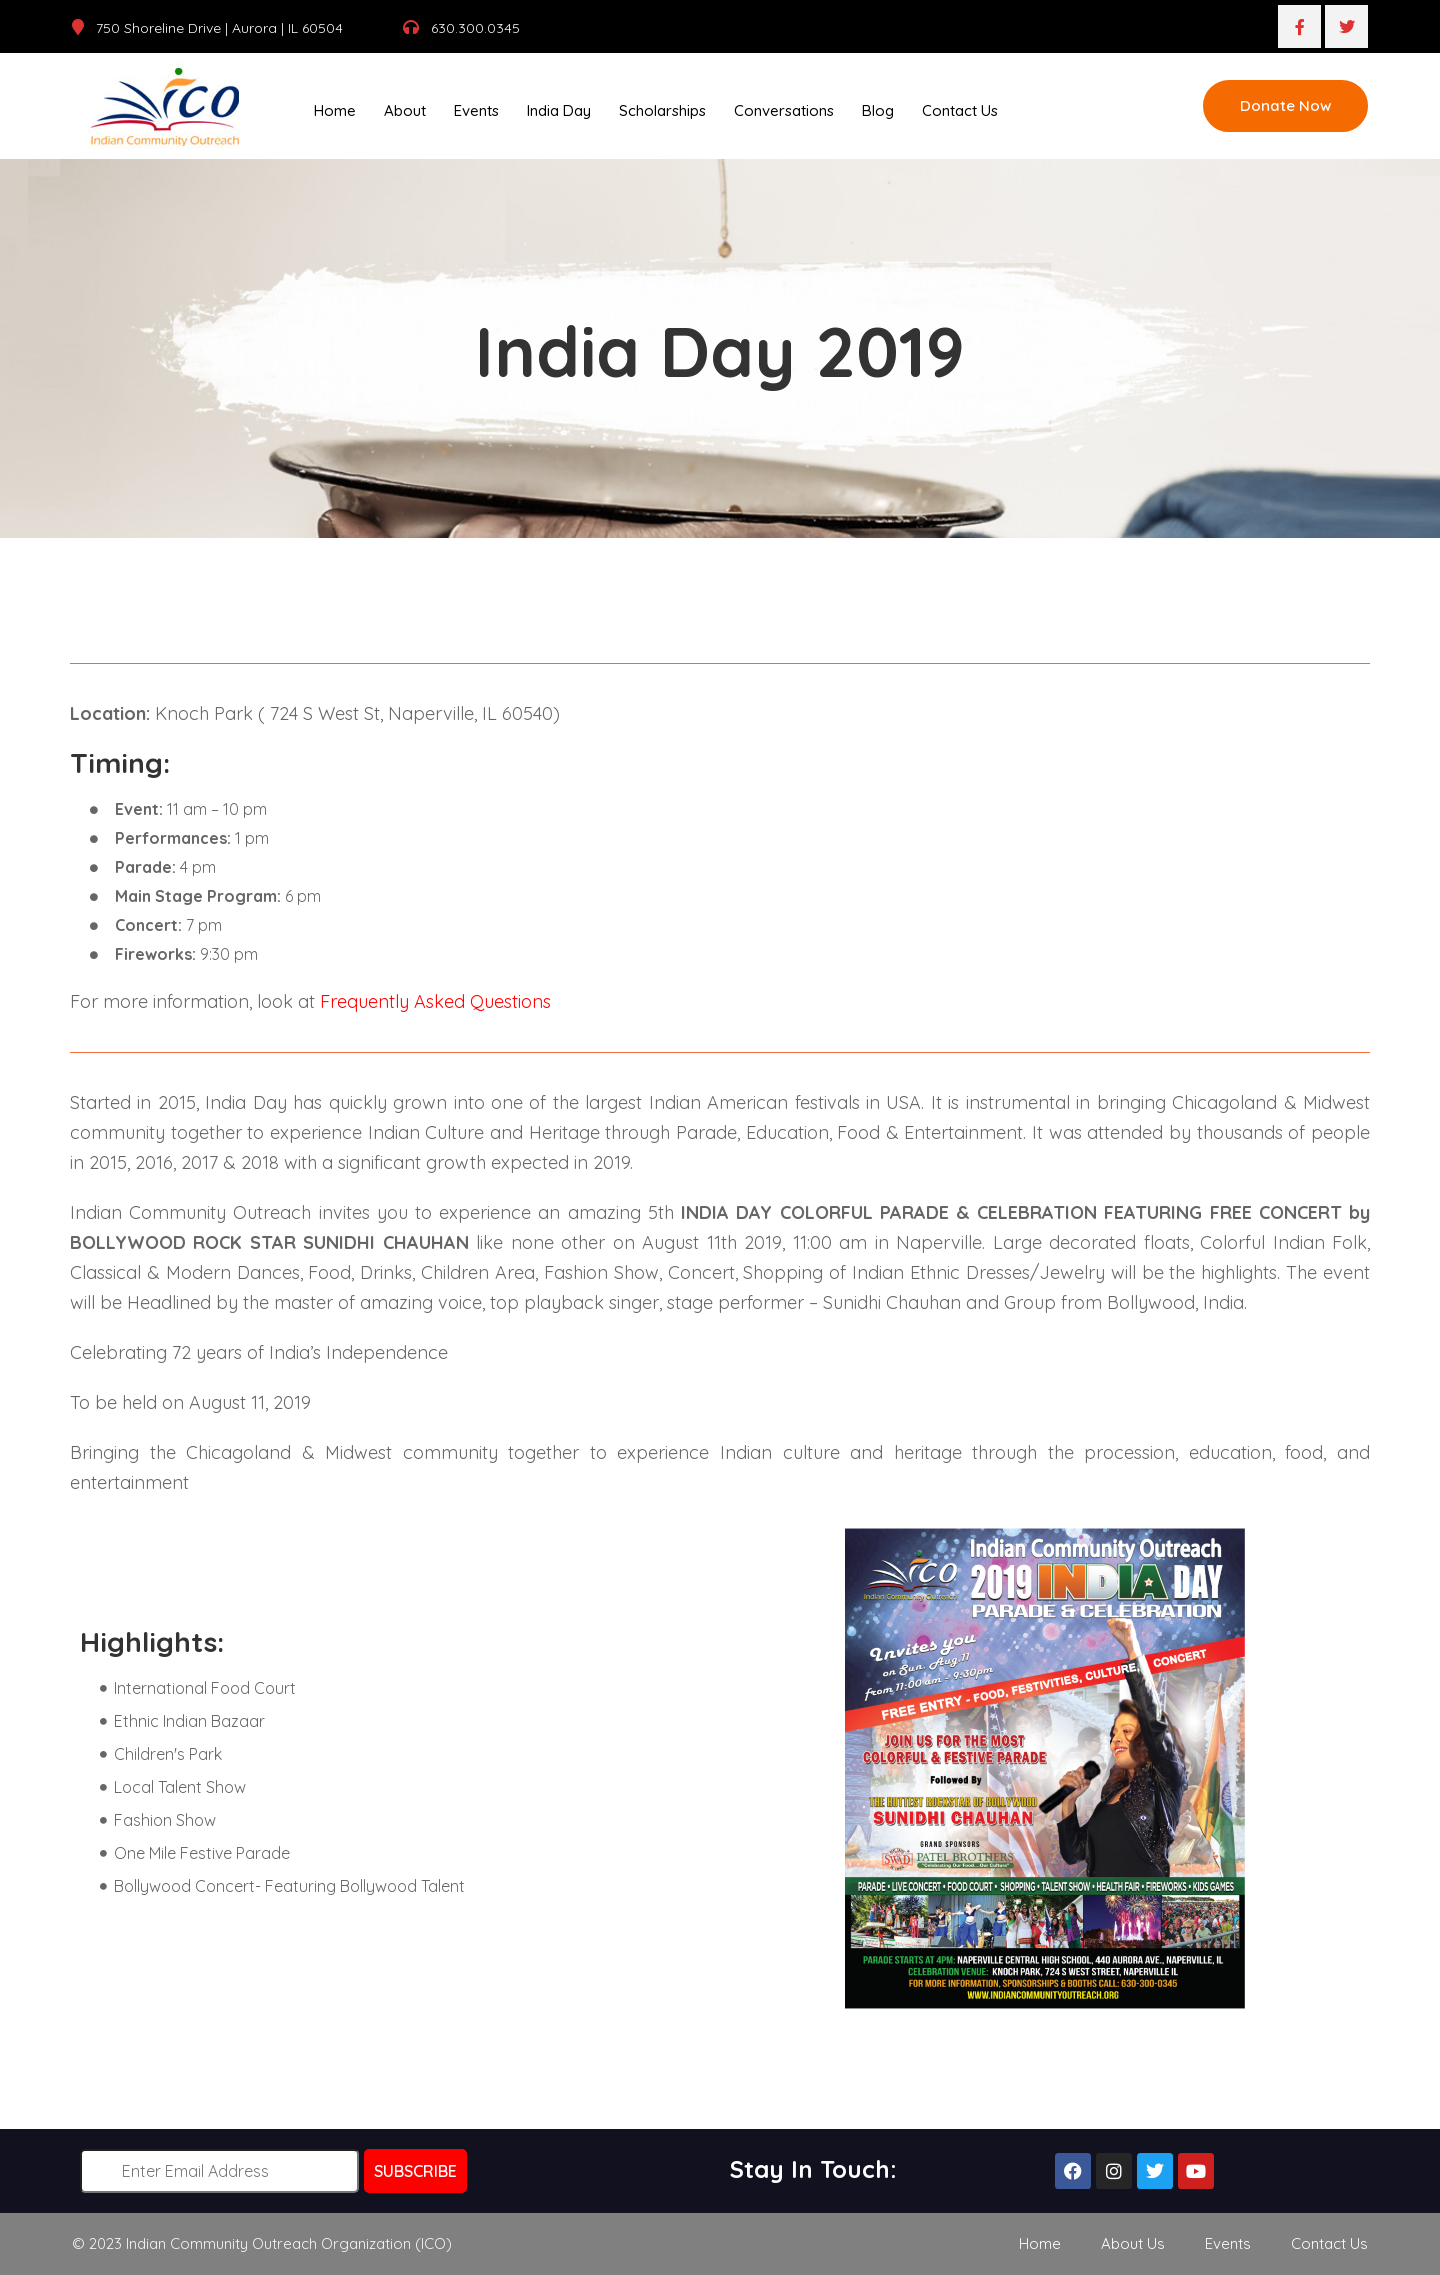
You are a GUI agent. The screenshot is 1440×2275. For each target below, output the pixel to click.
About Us (1133, 2242)
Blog (878, 110)
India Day (559, 110)
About (405, 110)
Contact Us (960, 110)
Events (476, 110)
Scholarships (662, 110)
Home (335, 110)
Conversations (784, 110)
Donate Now (1285, 105)
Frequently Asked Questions (435, 1000)
